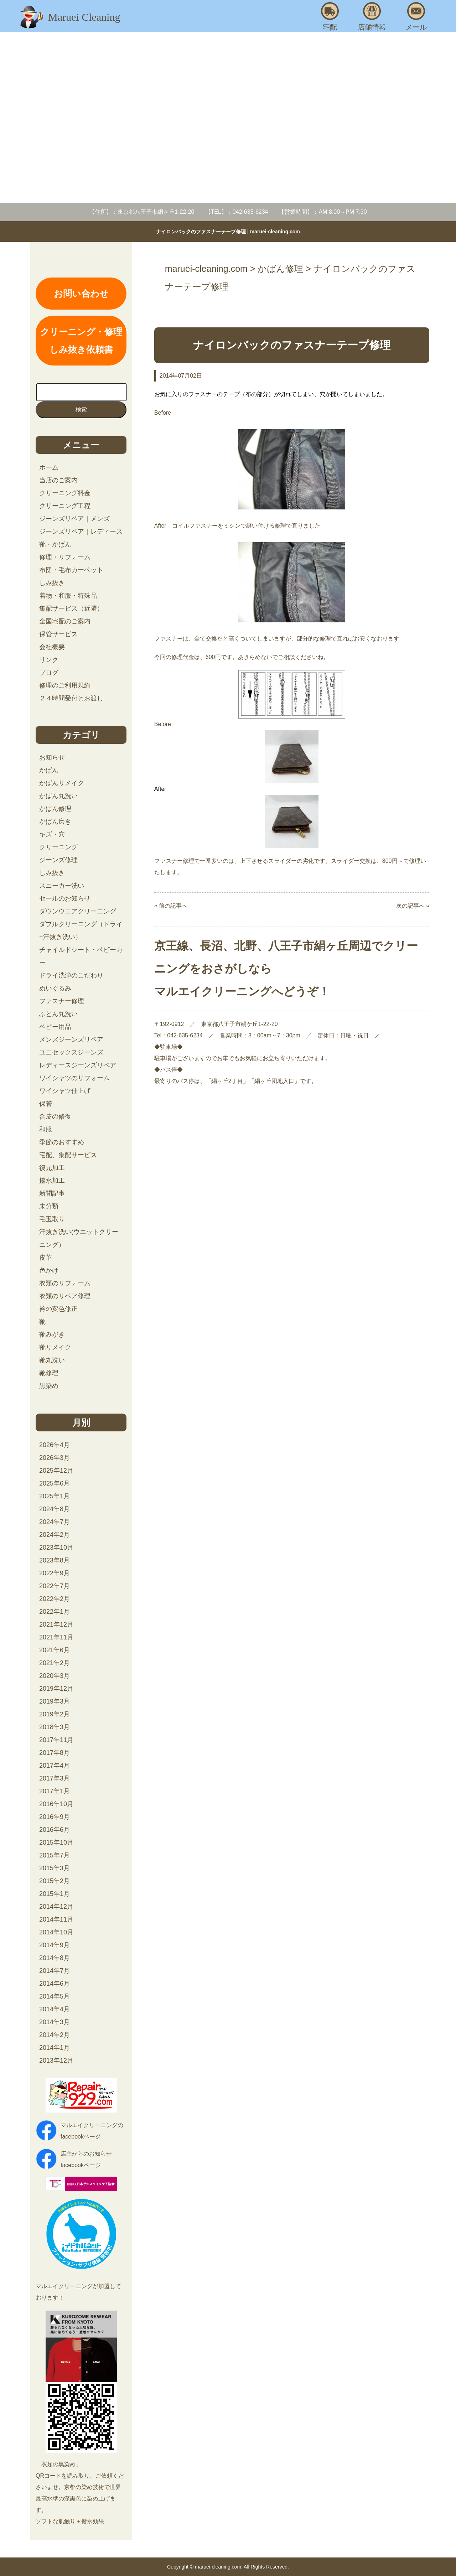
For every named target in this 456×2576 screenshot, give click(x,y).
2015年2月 (54, 1881)
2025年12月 (56, 1470)
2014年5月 (54, 1996)
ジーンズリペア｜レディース (81, 531)
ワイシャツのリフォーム (74, 1078)
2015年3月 (54, 1868)
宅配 (330, 16)
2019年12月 (56, 1688)
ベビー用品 (55, 1026)
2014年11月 (56, 1919)
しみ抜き (52, 582)
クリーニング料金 (64, 493)
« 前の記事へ (170, 906)
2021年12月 (56, 1624)
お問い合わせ (81, 294)
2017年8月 (54, 1752)
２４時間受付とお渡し (71, 698)
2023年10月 (56, 1547)
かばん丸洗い (58, 795)
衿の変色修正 (58, 1308)
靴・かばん (55, 544)
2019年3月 (54, 1701)
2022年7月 (54, 1586)
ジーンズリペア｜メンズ (74, 518)
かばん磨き (55, 821)
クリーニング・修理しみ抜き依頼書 (81, 340)
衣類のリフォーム (64, 1283)
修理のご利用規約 (64, 685)
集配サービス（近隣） (71, 608)
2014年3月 (54, 2022)
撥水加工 (52, 1180)
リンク (48, 659)
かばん (48, 770)
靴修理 (48, 1373)
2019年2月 (54, 1714)
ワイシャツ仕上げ (64, 1090)
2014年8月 (54, 1957)
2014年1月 (54, 2047)
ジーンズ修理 (58, 860)
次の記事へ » (412, 906)
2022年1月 (54, 1611)
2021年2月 (54, 1663)
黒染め (48, 1385)
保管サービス (58, 634)
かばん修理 (55, 808)
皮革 (45, 1257)
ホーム (48, 467)
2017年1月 (54, 1791)
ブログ (48, 672)
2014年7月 (54, 1970)
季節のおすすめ (61, 1142)
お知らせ (52, 757)
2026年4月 (54, 1444)
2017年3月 (54, 1778)
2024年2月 (54, 1534)
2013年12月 (56, 2060)
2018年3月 (54, 1727)
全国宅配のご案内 (64, 621)
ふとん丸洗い (58, 1013)
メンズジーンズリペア (71, 1039)
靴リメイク (55, 1347)
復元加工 (52, 1167)
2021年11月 (56, 1637)
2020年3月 (54, 1675)
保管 (45, 1103)
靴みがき (52, 1334)
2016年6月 (54, 1829)
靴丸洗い (52, 1360)
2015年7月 (54, 1855)
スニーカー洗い (61, 885)
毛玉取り (52, 1219)
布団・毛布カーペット (71, 570)
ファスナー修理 (61, 1001)
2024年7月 (54, 1521)
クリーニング (58, 847)
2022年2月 (54, 1598)
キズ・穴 (52, 834)
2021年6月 (54, 1650)
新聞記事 (52, 1193)
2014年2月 (54, 2034)
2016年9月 (54, 1816)
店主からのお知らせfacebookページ (86, 2159)
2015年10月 (56, 1842)
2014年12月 (56, 1906)
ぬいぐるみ (55, 988)
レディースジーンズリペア (77, 1065)
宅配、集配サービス (68, 1155)
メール (416, 16)
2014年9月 (54, 1945)
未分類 (48, 1206)
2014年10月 (56, 1932)
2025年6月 (54, 1483)
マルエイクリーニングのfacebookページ (92, 2131)
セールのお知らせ (64, 898)
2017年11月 (56, 1739)
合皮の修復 (55, 1116)
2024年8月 (54, 1509)
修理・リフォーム (64, 557)
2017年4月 (54, 1765)
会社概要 (52, 647)
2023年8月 (54, 1560)
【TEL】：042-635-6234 (236, 212)
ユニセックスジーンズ (71, 1052)
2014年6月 (54, 1983)
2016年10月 (56, 1804)
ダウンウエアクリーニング (77, 911)
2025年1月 (54, 1496)
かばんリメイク (61, 783)
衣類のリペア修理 (64, 1296)
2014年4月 (54, 2009)
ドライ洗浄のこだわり (71, 975)
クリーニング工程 (64, 505)
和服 (45, 1129)
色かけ (48, 1270)
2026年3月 (54, 1457)
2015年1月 (54, 1893)
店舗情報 (372, 16)
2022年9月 (54, 1573)
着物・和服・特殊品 (68, 595)
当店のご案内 (58, 480)
